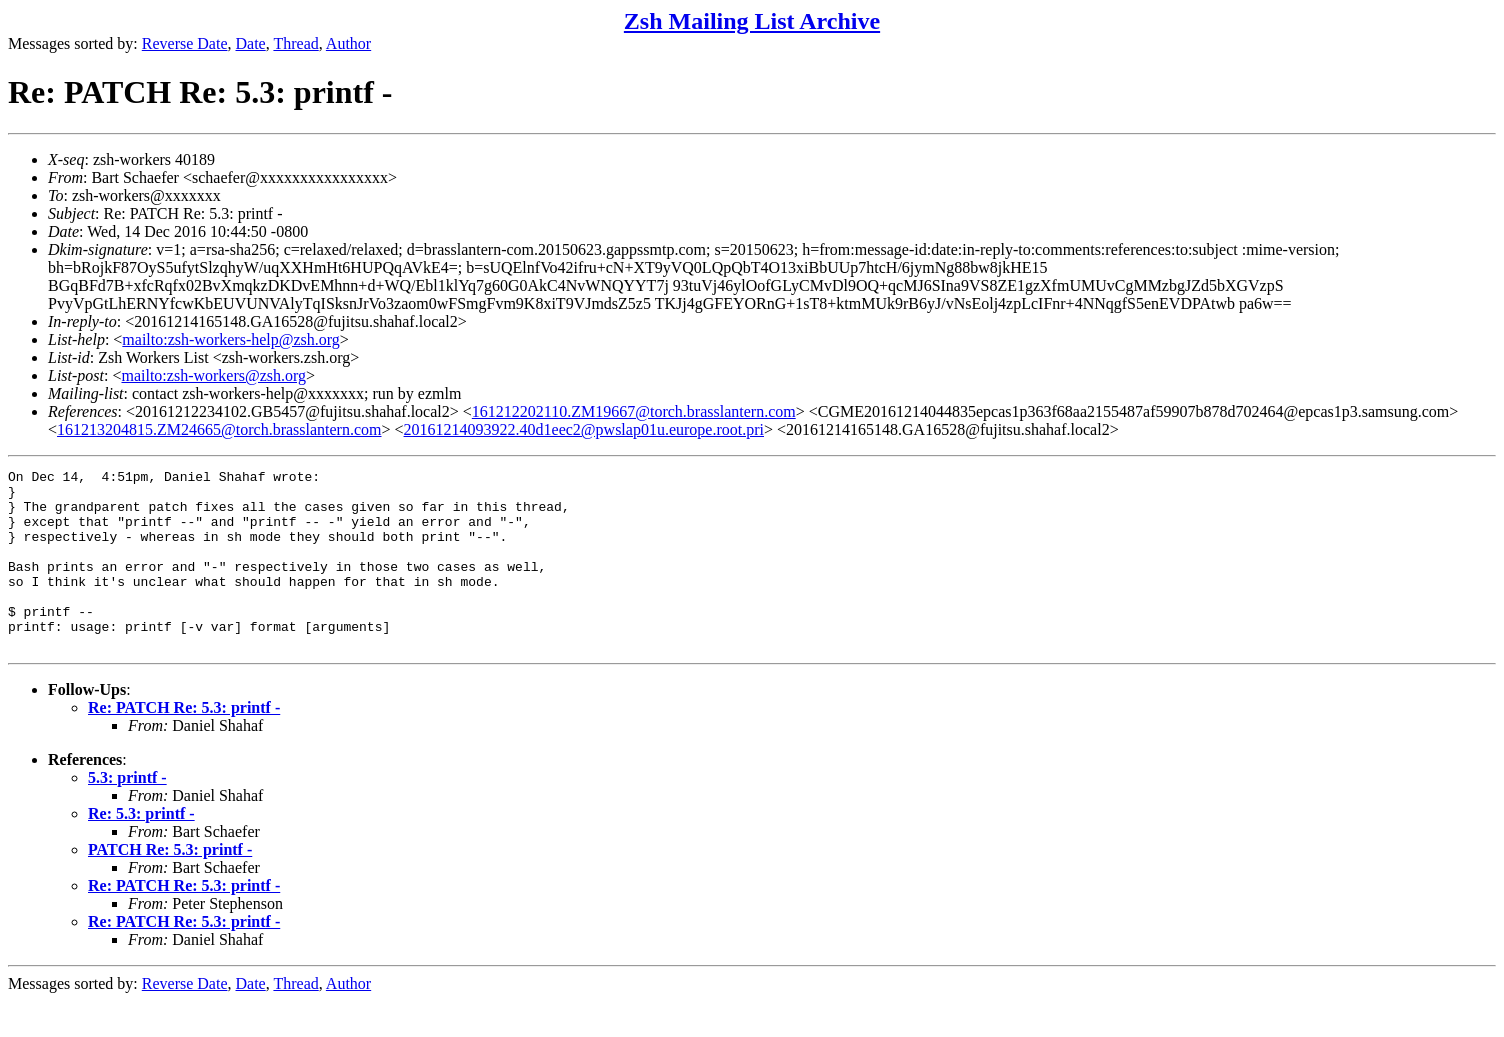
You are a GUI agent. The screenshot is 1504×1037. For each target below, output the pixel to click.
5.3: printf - (127, 813)
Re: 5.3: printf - (141, 849)
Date (251, 43)
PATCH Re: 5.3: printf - (170, 885)
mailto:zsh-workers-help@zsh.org (231, 339)
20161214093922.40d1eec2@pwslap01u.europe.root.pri (584, 429)
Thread (295, 43)
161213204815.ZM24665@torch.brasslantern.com (219, 429)
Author (348, 43)
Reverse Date (185, 43)
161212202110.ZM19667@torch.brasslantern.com (634, 411)
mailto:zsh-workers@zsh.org (213, 375)
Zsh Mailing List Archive (752, 21)
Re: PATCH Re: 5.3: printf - (184, 743)
